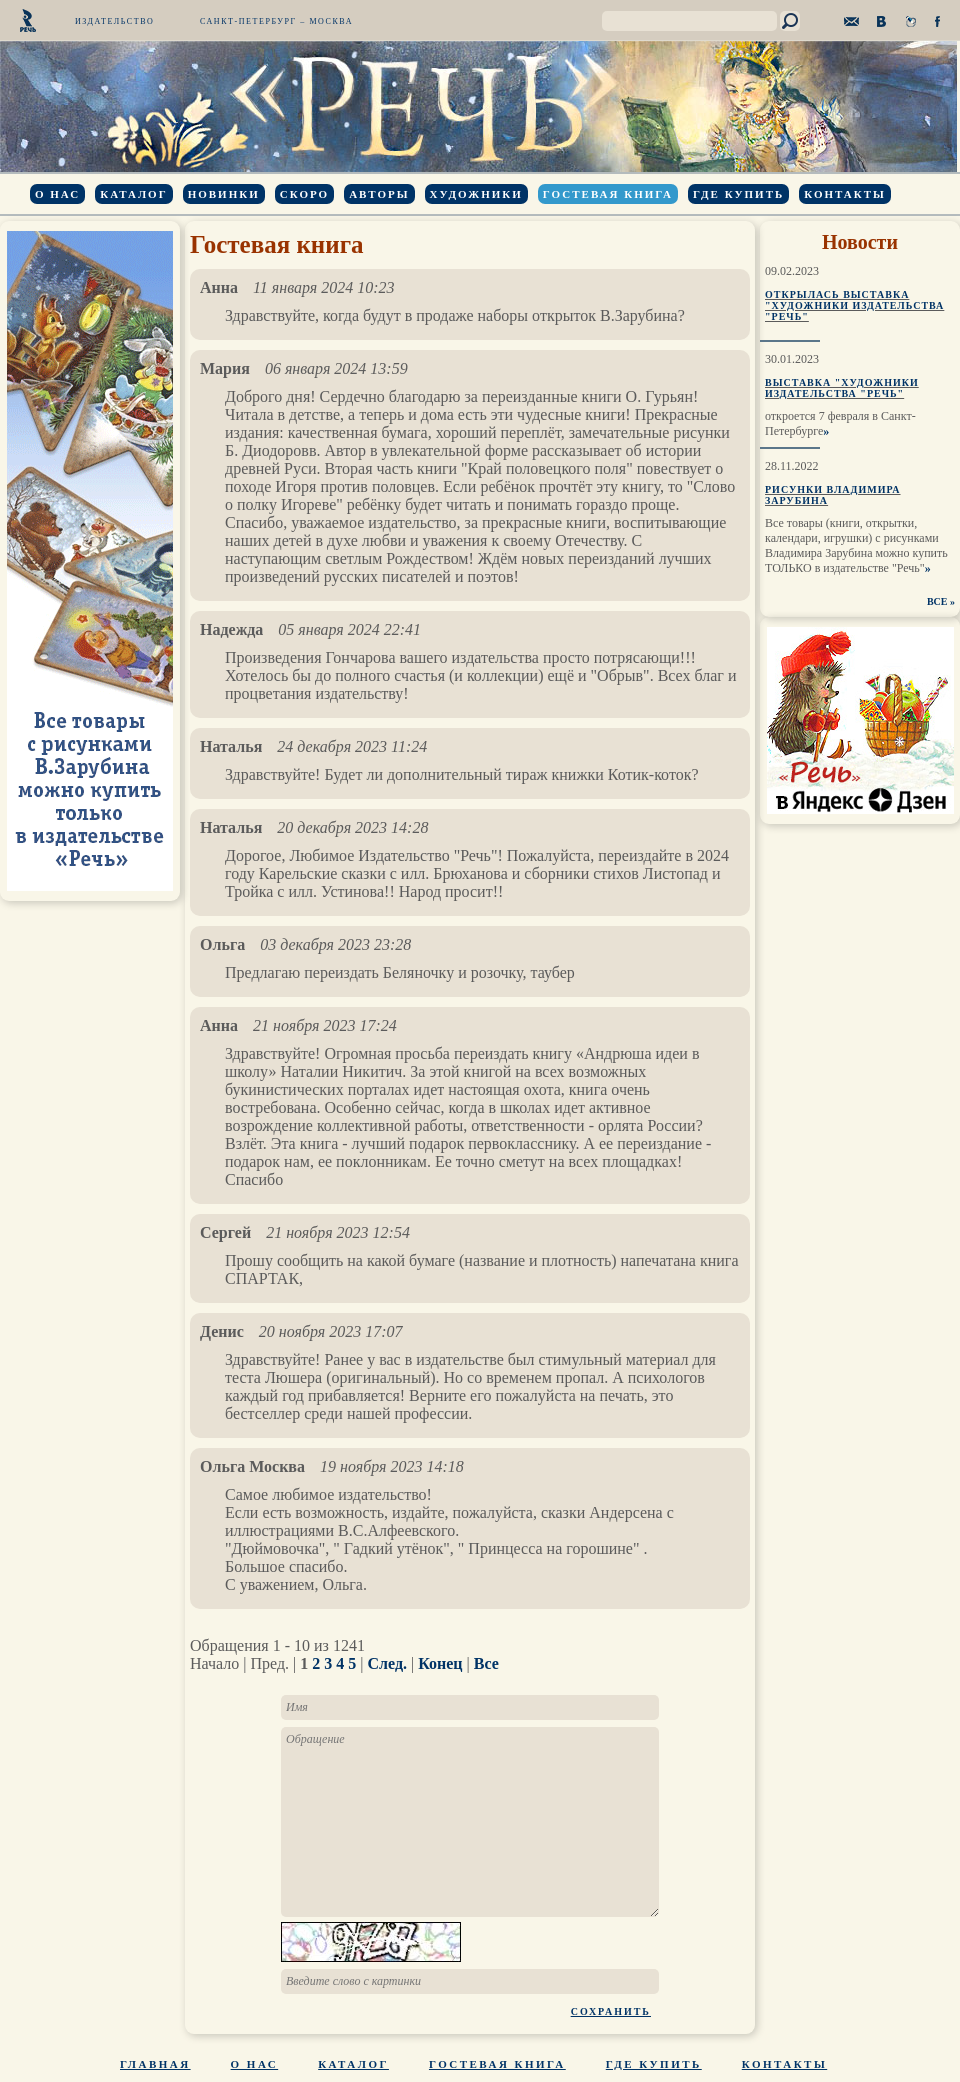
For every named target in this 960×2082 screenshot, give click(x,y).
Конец (440, 1663)
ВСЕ (937, 601)
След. (387, 1663)
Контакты (845, 194)
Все (486, 1663)
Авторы (379, 194)
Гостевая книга (608, 194)
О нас (57, 194)
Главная (155, 2064)
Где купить (738, 194)
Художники (476, 194)
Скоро (304, 194)
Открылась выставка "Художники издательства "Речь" (854, 305)
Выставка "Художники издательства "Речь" (842, 388)
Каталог (133, 194)
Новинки (224, 194)
